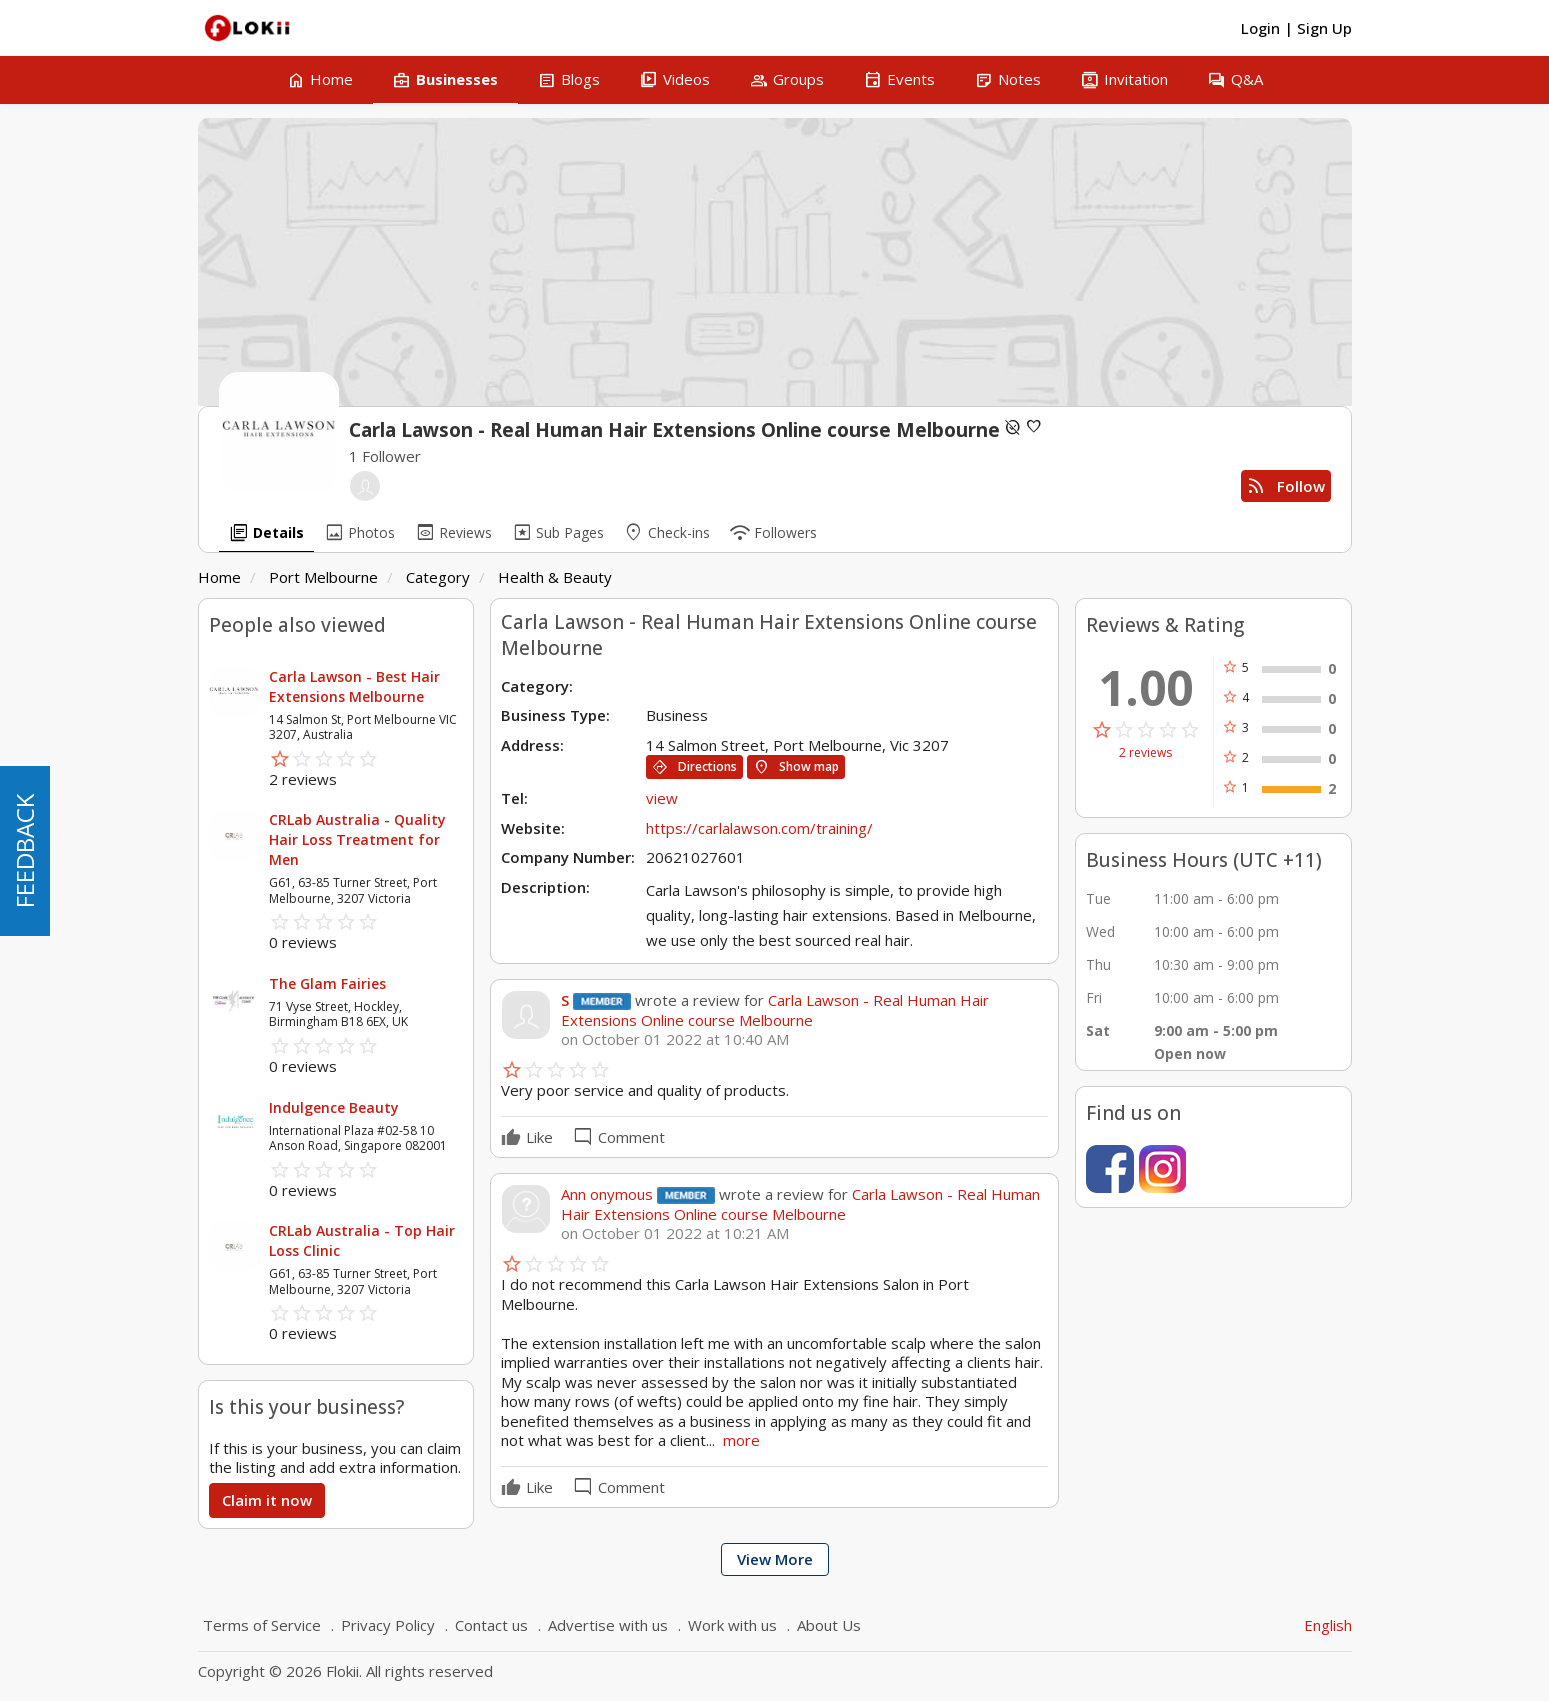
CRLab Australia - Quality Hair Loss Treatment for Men (357, 839)
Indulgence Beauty (334, 1107)
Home (219, 577)
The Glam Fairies (327, 983)
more (741, 1440)
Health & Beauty (555, 577)
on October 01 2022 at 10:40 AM (675, 1039)
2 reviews (1145, 753)
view (662, 798)
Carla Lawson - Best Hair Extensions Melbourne (354, 686)
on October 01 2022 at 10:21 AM (675, 1233)
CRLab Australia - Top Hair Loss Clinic (362, 1240)
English (1328, 1625)
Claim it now (267, 1500)
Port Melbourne (323, 577)
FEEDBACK (24, 851)
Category (438, 577)
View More (775, 1559)
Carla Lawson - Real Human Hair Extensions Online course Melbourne (775, 1010)
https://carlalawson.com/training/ (759, 828)
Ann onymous (609, 1194)
